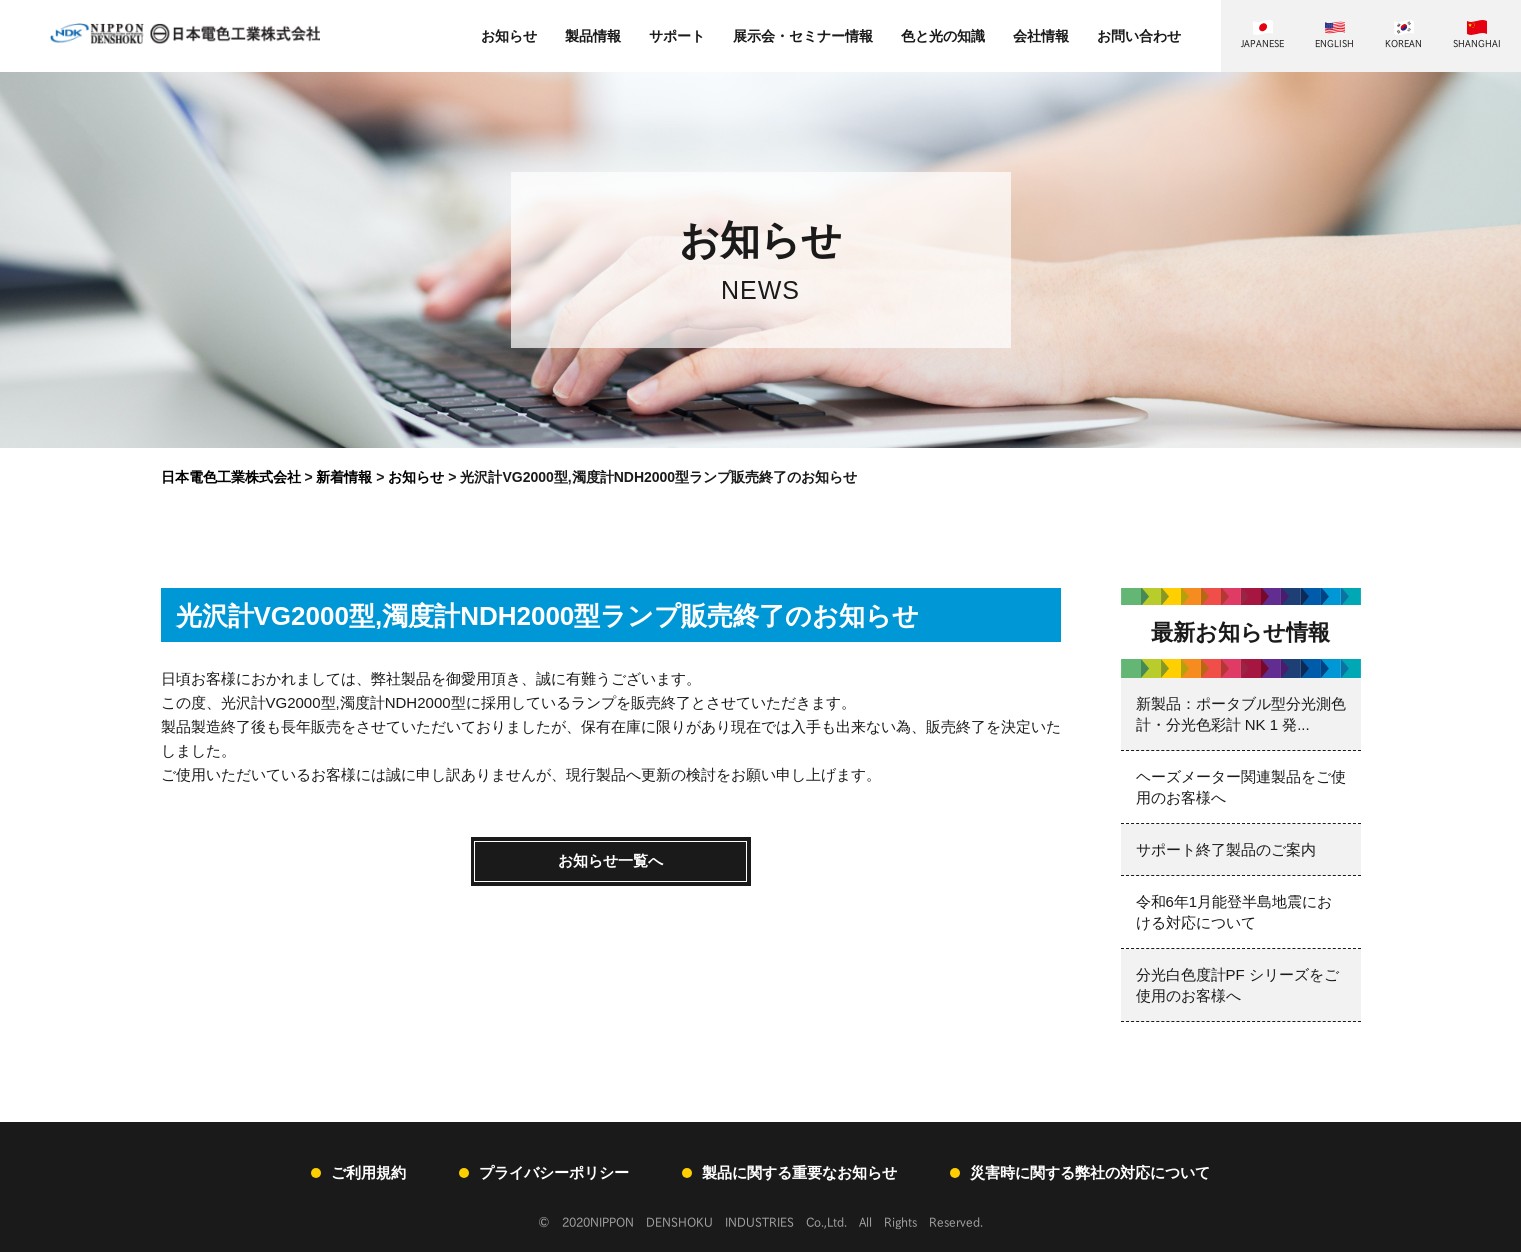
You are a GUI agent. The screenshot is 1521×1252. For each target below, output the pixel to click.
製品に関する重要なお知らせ (799, 1172)
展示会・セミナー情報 (803, 36)
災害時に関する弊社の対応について (1090, 1172)
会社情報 (1041, 36)
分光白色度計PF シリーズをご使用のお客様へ (1237, 985)
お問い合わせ (1139, 36)
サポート (677, 36)
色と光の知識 (943, 36)
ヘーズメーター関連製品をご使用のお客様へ (1241, 787)
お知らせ (509, 36)
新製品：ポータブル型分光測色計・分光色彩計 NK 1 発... (1241, 714)
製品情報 (593, 36)
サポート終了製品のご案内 (1226, 849)
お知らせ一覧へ (610, 861)
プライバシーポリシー (554, 1172)
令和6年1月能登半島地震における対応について (1234, 912)
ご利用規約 (368, 1172)
